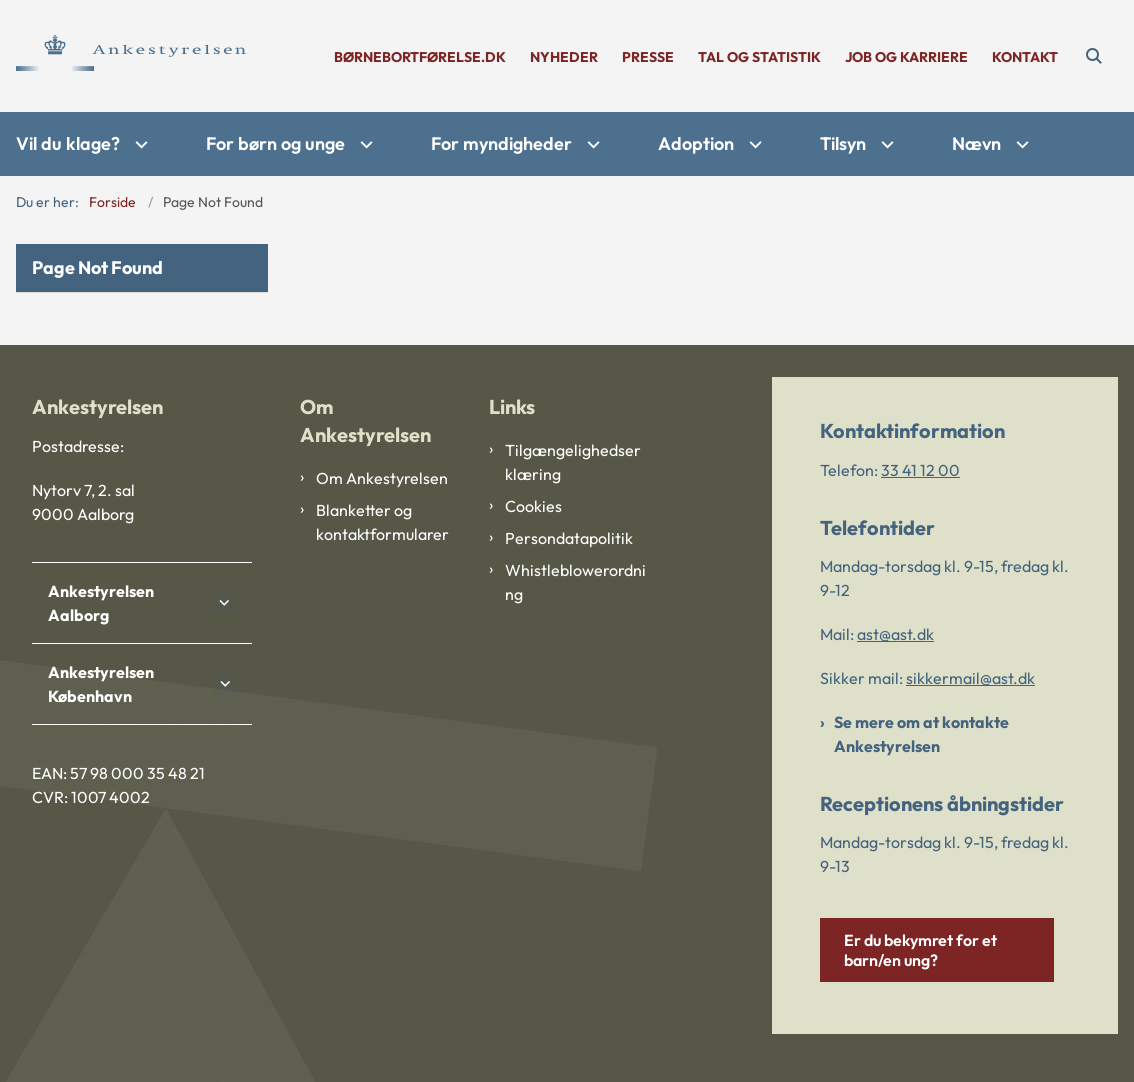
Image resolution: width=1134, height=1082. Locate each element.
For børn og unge (275, 143)
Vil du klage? (68, 143)
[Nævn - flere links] (1020, 144)
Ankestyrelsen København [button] (101, 684)
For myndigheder (501, 143)
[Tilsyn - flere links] (885, 144)
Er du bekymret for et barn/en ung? (920, 950)
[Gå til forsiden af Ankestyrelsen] (123, 56)
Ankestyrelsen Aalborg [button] (101, 603)
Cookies (533, 506)
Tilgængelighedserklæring (573, 462)
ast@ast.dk (895, 634)
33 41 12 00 (920, 470)
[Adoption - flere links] (753, 144)
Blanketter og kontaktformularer (382, 522)
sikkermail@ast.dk (970, 678)
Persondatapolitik (569, 538)
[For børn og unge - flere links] (364, 144)
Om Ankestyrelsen (382, 478)
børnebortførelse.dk (420, 57)
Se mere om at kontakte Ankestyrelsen (921, 734)
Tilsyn (843, 143)
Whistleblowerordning (575, 582)
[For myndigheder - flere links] (591, 144)
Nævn (976, 143)
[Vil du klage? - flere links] (139, 144)
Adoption (696, 143)
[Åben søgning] (1094, 56)
